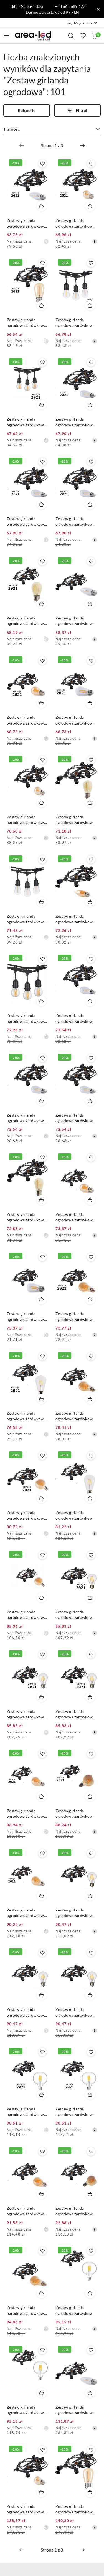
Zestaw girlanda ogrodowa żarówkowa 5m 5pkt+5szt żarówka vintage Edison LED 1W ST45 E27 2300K (76, 819)
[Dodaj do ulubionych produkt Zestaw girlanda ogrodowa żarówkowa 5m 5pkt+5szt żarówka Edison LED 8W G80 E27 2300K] (91, 1754)
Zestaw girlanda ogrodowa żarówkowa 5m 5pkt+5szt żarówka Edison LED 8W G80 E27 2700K (27, 2111)
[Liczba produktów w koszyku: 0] (94, 35)
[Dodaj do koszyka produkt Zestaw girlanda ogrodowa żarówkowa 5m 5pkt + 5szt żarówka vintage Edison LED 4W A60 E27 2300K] (90, 1399)
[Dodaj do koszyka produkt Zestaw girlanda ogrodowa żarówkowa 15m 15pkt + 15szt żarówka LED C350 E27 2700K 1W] (90, 2393)
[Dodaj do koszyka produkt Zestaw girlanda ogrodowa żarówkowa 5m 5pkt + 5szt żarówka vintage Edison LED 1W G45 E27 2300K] (90, 206)
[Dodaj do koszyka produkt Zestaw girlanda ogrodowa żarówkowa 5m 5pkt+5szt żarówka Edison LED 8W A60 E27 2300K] (42, 1796)
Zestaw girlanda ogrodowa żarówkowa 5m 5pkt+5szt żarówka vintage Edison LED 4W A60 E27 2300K (76, 1316)
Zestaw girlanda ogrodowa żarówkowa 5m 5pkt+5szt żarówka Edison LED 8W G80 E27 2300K (75, 1813)
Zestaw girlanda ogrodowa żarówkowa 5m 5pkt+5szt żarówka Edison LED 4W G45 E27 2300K (27, 720)
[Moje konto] (82, 23)
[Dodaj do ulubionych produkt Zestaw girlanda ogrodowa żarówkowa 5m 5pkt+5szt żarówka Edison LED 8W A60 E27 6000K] (91, 1654)
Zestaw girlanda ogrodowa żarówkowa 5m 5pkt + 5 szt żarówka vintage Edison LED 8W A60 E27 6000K (76, 2012)
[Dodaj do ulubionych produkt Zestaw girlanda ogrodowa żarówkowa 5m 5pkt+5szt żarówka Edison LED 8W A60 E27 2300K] (42, 1754)
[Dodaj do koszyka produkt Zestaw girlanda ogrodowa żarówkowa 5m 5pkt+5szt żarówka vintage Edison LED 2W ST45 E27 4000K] (42, 504)
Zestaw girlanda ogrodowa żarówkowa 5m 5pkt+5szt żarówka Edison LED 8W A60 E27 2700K (75, 1614)
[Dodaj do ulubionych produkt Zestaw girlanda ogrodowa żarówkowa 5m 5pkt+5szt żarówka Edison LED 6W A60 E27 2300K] (42, 1853)
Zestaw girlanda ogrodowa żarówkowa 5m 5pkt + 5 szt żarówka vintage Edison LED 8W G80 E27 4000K (28, 2410)
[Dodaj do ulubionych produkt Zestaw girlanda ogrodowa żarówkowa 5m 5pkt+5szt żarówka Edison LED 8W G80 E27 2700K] (42, 2052)
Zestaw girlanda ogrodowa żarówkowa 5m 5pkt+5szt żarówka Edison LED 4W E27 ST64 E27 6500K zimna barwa (27, 1416)
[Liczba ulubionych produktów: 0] (83, 35)
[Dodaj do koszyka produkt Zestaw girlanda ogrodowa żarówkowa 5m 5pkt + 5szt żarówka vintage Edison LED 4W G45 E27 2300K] (90, 1200)
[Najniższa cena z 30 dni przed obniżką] (46, 241)
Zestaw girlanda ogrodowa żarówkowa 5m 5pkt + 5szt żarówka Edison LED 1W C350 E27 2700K (28, 223)
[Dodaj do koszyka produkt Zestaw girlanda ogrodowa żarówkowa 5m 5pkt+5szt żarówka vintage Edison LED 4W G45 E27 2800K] (42, 405)
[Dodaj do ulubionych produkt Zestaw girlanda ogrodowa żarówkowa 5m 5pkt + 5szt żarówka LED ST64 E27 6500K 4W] (91, 1455)
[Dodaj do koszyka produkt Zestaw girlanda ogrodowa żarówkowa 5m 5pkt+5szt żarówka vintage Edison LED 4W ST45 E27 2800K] (90, 703)
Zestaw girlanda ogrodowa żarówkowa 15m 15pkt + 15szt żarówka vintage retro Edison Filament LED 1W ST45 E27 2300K (75, 2509)
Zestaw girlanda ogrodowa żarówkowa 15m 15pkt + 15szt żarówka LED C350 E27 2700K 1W (76, 2410)
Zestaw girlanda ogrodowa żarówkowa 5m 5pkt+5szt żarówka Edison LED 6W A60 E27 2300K (27, 1913)
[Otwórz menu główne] (6, 35)
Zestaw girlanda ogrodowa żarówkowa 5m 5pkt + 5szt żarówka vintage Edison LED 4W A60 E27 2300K (76, 1416)
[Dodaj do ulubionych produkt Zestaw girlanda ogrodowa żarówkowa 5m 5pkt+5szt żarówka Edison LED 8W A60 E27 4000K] (42, 1654)
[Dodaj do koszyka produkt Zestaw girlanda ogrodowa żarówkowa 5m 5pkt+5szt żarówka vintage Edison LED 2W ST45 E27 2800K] (90, 405)
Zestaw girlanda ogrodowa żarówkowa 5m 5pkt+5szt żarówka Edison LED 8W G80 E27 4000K (75, 2111)
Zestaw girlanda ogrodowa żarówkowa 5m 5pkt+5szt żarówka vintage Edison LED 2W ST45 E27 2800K (76, 422)
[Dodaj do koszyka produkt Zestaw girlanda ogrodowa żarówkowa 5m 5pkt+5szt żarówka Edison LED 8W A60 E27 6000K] (90, 1697)
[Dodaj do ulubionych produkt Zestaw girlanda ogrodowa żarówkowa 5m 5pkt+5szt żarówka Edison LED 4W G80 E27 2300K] (42, 1455)
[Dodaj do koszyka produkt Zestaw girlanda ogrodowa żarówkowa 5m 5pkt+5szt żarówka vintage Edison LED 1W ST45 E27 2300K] (90, 802)
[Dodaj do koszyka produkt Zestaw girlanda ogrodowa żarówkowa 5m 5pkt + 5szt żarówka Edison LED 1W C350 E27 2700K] (42, 206)
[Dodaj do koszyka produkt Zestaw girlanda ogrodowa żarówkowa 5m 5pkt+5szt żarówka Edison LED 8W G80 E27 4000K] (90, 2095)
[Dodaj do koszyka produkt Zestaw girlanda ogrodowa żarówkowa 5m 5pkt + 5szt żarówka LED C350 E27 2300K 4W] (90, 902)
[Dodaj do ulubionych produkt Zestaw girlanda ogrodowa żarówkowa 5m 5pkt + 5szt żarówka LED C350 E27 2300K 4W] (91, 859)
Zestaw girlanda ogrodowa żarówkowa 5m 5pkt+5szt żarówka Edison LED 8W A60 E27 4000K (27, 1714)
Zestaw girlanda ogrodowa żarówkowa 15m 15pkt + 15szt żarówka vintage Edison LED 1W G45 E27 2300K (28, 2509)
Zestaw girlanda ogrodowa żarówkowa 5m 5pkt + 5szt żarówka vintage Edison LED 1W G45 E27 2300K (76, 223)
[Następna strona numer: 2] (82, 145)
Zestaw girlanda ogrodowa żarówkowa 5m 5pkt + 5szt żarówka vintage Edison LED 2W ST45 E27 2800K (76, 1018)
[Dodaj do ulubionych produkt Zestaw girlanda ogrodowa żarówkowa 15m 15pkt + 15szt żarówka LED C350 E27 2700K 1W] (91, 2350)
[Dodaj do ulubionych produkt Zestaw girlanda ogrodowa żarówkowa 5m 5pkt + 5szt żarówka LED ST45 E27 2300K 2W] (42, 1157)
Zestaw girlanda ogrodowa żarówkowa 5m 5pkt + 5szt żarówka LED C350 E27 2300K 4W (76, 919)
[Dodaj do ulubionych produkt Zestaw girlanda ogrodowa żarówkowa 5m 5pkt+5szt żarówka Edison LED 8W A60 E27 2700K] (91, 1555)
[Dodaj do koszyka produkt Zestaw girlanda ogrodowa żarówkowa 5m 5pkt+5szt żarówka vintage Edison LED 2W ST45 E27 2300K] (42, 604)
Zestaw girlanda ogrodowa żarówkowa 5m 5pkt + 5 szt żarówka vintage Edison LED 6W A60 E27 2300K (28, 2310)
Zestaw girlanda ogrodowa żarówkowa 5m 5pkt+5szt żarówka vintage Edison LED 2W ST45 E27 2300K (27, 621)
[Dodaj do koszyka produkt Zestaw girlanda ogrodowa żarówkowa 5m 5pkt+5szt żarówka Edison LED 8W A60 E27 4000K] (42, 1697)
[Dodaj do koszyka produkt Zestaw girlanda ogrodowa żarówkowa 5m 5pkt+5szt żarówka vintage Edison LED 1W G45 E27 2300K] (42, 802)
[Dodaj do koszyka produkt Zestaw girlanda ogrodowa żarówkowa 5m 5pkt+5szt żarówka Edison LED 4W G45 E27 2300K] (42, 703)
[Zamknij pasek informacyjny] (98, 9)
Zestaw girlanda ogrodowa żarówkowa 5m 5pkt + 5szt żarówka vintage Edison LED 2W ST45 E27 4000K (28, 1118)
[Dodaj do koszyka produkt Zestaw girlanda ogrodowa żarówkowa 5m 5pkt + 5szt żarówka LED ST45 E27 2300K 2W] (42, 1200)
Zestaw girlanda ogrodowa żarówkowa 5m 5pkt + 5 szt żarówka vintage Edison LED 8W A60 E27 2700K (76, 1913)
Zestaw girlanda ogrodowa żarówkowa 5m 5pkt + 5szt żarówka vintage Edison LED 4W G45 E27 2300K (76, 1217)
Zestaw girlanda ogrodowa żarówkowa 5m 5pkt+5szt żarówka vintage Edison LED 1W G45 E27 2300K (27, 819)
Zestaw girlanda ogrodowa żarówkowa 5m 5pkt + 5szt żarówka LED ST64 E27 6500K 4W (76, 1515)
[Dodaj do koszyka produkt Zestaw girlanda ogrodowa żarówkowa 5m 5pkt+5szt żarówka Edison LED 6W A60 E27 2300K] (42, 1896)
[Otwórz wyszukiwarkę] (71, 35)
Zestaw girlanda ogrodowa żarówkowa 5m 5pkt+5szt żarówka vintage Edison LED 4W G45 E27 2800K (27, 422)
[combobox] (52, 129)
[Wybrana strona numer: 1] (52, 145)
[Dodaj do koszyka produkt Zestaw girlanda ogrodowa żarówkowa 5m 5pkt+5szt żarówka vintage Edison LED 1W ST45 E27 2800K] (90, 305)
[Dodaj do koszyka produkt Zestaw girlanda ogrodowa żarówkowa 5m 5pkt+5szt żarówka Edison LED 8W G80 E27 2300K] (90, 1796)
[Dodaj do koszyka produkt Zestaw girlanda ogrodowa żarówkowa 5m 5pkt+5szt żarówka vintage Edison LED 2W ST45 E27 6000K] (90, 504)
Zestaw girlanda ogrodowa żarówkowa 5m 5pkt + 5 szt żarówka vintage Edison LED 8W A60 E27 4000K (28, 2012)
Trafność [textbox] (11, 129)
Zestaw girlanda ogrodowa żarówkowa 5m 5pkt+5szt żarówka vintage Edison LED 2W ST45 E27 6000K (76, 521)
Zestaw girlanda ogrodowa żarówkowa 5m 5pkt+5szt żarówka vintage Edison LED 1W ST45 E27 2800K (76, 322)
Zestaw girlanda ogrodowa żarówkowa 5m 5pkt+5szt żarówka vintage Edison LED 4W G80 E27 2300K (27, 1614)
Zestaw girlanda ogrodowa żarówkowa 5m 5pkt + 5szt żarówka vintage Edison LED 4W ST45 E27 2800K (28, 1316)
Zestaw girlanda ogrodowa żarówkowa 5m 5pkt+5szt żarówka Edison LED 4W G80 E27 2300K (27, 1515)
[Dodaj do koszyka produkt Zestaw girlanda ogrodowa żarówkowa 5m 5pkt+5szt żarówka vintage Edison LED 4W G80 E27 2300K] (42, 1597)
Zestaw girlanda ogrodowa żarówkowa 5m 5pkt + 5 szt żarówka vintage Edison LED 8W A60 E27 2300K (28, 2211)
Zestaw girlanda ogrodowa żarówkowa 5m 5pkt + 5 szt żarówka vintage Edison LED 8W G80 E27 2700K (76, 2310)
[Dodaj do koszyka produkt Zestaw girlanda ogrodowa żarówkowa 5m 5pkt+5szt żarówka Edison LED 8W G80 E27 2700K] (42, 2095)
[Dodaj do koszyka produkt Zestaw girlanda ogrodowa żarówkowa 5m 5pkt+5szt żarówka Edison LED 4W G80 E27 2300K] (42, 1498)
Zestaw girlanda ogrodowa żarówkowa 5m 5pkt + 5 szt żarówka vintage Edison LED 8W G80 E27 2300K (76, 2211)
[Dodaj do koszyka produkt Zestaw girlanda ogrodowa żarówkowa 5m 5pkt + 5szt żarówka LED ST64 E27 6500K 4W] (90, 1498)
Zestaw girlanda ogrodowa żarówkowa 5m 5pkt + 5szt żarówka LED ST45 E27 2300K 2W (28, 1217)
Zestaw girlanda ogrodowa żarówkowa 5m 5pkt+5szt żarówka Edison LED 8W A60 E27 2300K (27, 1813)
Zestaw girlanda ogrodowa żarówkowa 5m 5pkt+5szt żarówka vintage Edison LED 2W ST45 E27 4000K (27, 521)
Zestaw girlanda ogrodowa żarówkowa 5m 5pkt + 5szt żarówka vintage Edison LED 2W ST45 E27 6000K (76, 1118)
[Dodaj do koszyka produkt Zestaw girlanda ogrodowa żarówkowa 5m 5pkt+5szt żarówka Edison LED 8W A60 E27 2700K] (90, 1597)
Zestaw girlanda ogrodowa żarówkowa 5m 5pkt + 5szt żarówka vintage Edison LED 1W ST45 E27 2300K (28, 322)
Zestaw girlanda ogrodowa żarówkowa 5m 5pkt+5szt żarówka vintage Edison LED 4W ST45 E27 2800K (76, 720)
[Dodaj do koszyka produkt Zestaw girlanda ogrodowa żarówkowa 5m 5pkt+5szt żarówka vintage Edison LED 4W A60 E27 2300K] (90, 1299)
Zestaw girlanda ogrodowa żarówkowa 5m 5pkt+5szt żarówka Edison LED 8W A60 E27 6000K (75, 1714)
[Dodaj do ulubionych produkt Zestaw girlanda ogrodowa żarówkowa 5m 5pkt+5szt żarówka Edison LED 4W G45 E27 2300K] (42, 660)
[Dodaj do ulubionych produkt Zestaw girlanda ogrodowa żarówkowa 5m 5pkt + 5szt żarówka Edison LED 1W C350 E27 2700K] (42, 163)
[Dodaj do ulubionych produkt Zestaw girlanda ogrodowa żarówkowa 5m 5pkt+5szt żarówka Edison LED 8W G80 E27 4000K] (91, 2052)
